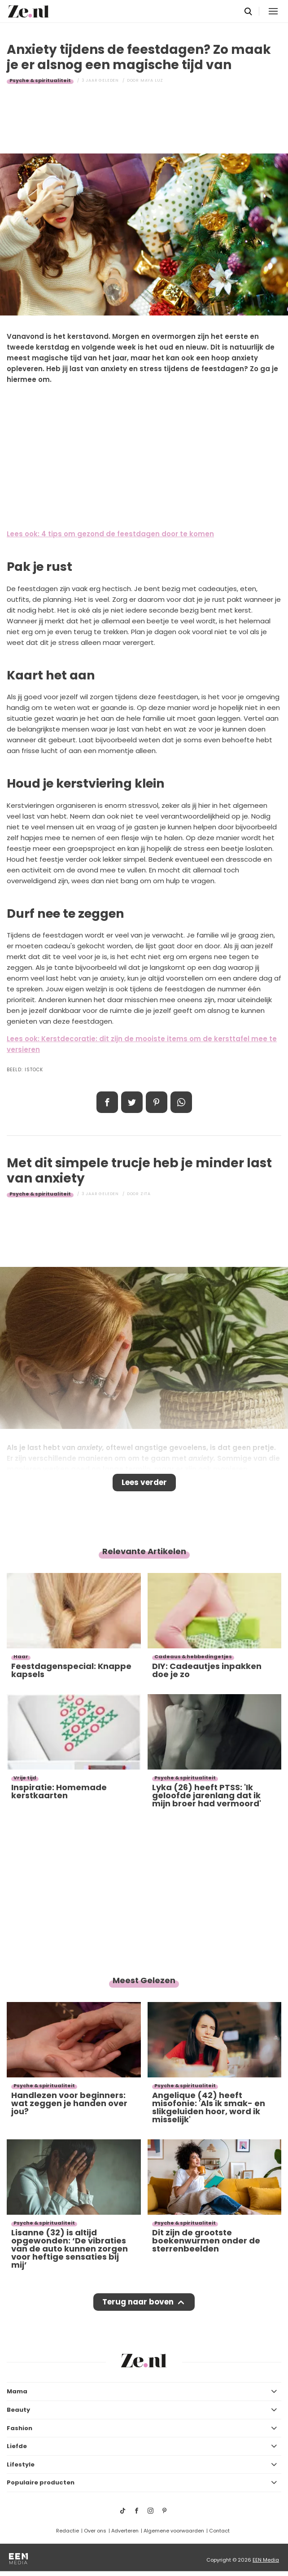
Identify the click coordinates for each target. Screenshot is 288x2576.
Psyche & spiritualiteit (40, 80)
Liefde (17, 2446)
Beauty (18, 2409)
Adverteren (125, 2530)
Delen (107, 1102)
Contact (219, 2530)
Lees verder (144, 1482)
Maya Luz (151, 80)
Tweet (132, 1102)
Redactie (67, 2530)
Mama (17, 2391)
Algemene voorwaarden (174, 2530)
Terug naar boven (138, 2301)
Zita (145, 1193)
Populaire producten (40, 2482)
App (181, 1102)
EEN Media (266, 2559)
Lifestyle (21, 2464)
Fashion (19, 2428)
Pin (156, 1102)
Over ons (95, 2530)
